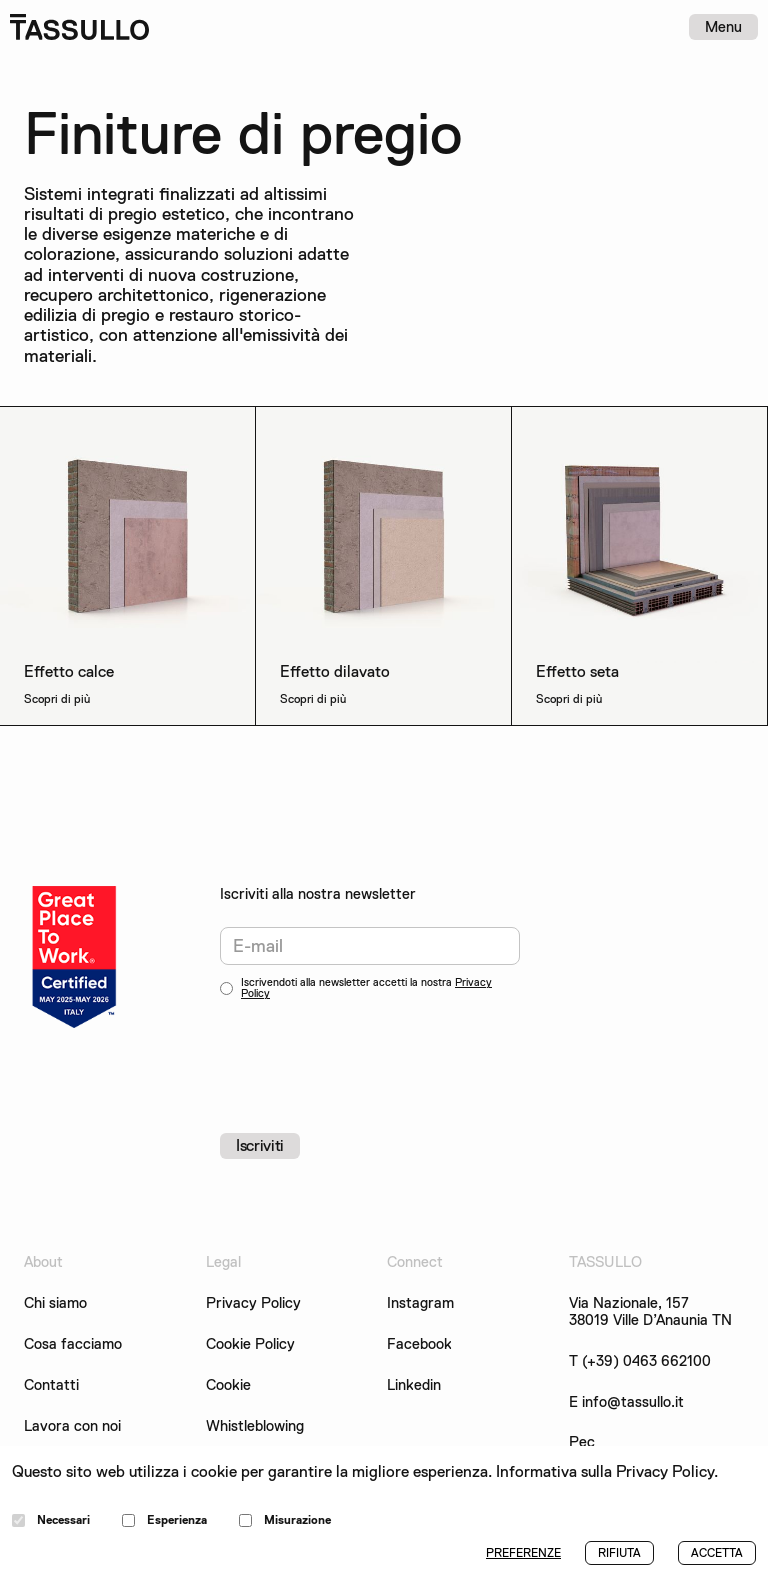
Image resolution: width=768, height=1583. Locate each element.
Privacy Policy (253, 1303)
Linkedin (414, 1385)
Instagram (420, 1303)
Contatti (51, 1385)
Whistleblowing (255, 1426)
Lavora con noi (72, 1426)
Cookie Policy (250, 1344)
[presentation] (372, 1054)
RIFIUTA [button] (619, 1553)
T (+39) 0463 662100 (640, 1361)
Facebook (419, 1344)
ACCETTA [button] (717, 1553)
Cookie (228, 1385)
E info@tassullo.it (626, 1402)
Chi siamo (55, 1303)
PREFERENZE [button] (523, 1553)
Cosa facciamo (73, 1344)
